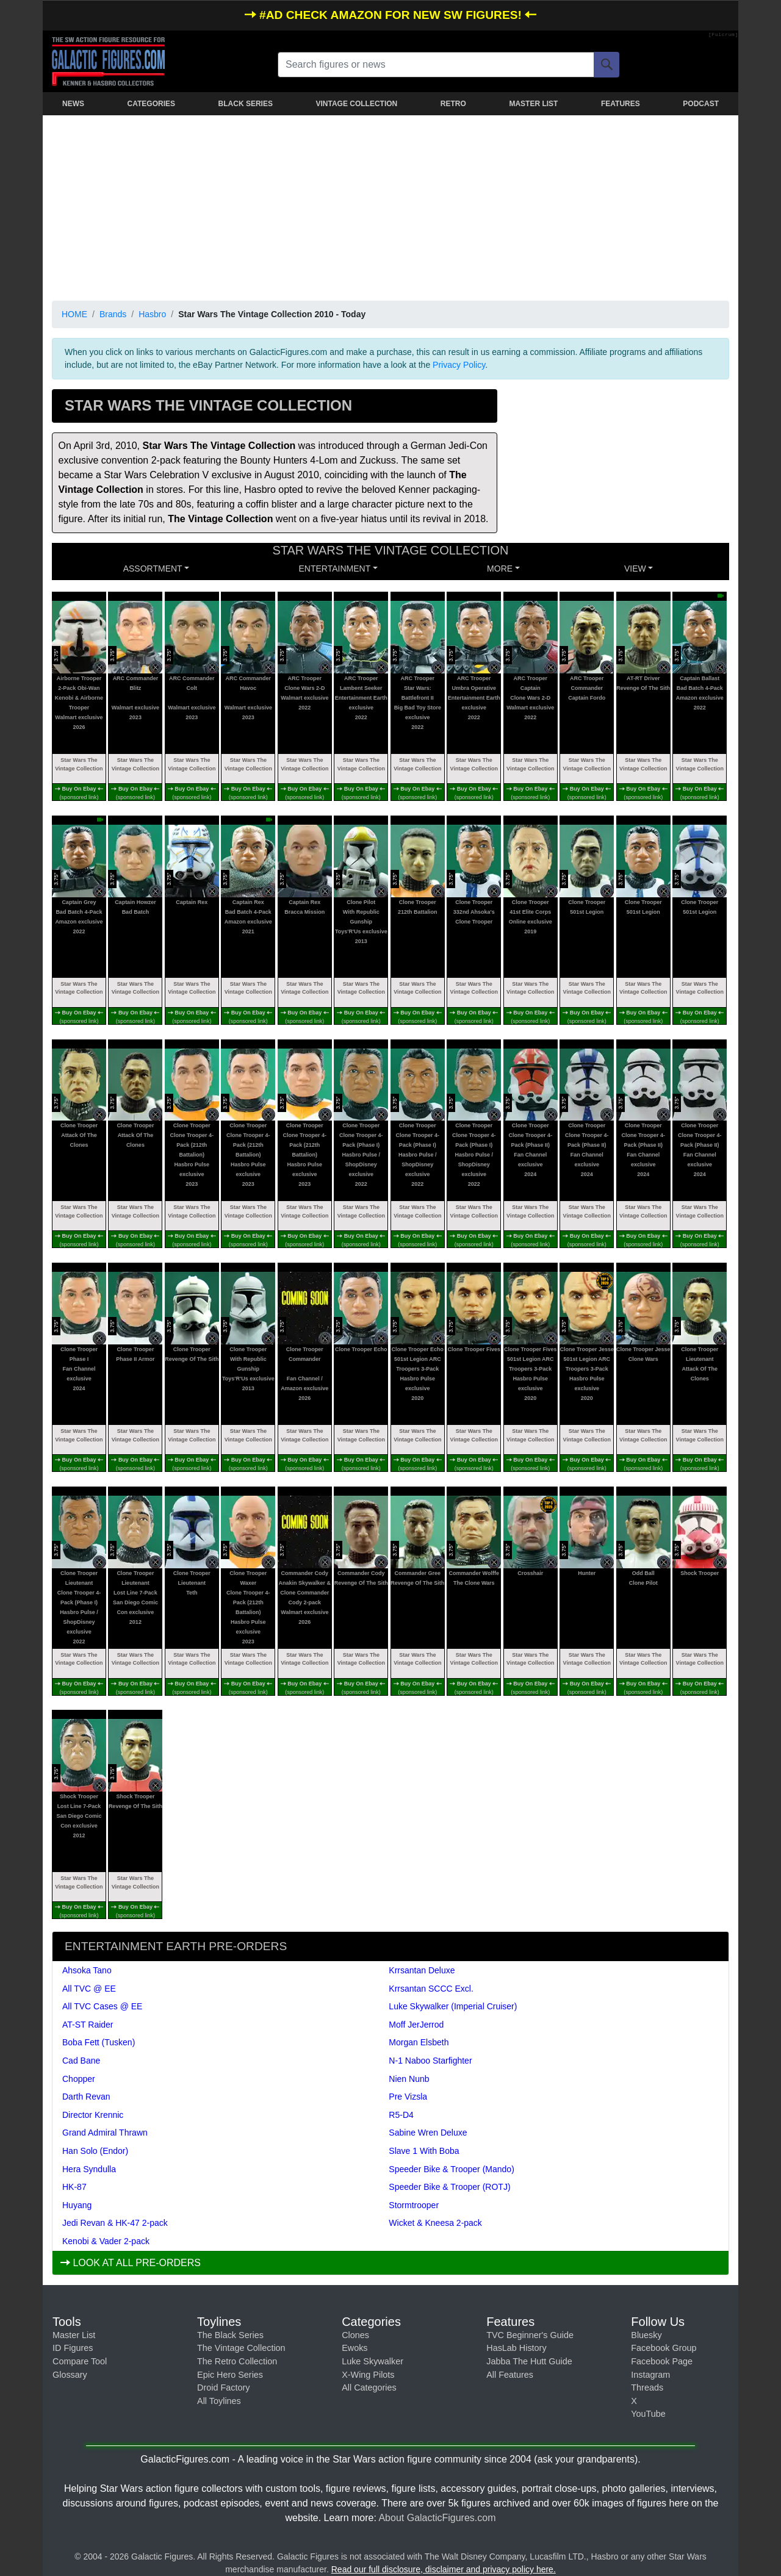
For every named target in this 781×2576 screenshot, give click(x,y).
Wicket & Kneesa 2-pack (435, 2223)
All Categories (369, 2387)
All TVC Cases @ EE (102, 2006)
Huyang (77, 2205)
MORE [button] (500, 568)
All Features (509, 2375)
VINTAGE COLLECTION (356, 103)
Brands (112, 314)
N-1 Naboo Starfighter (430, 2060)
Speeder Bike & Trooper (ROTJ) (449, 2187)
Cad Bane (81, 2060)
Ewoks (354, 2348)
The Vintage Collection (241, 2348)
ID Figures (72, 2348)
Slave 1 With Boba (424, 2151)
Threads (647, 2387)
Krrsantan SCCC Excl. (431, 1988)
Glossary (69, 2375)
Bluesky (646, 2335)
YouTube (648, 2414)
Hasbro (152, 314)
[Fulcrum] (723, 34)
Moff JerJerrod (416, 2024)
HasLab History (516, 2348)
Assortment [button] (152, 568)
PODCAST (701, 103)
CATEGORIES (151, 103)
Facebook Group (663, 2348)
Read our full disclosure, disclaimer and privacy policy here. (443, 2569)
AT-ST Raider (87, 2024)
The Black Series (230, 2335)
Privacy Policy (459, 365)
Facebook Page (662, 2361)
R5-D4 (401, 2115)
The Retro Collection (237, 2361)
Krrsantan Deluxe (422, 1970)
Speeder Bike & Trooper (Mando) (451, 2169)
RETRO (453, 103)
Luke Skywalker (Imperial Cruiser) (453, 2006)
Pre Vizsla (408, 2096)
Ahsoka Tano (87, 1970)
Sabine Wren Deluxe (428, 2132)
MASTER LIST (533, 103)
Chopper (78, 2079)
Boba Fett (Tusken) (98, 2042)
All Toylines (219, 2401)
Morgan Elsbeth (418, 2042)
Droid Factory (223, 2387)
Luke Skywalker (372, 2361)
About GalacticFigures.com (436, 2518)
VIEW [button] (635, 568)
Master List (73, 2335)
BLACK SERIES (245, 103)
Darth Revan (86, 2096)
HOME (74, 314)
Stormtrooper (414, 2205)
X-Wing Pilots (368, 2375)
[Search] (606, 64)
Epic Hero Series (230, 2375)
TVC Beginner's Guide (530, 2335)
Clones (355, 2335)
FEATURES (620, 103)
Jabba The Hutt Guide (529, 2361)
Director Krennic (92, 2115)
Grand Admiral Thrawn (105, 2132)
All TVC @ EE (89, 1988)
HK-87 (74, 2187)
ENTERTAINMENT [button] (335, 568)
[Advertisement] (390, 205)
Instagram (650, 2375)
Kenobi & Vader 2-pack (105, 2241)
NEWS (73, 103)
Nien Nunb (409, 2079)
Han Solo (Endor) (95, 2151)
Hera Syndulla (89, 2169)
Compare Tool (79, 2361)
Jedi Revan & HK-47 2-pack (115, 2223)
